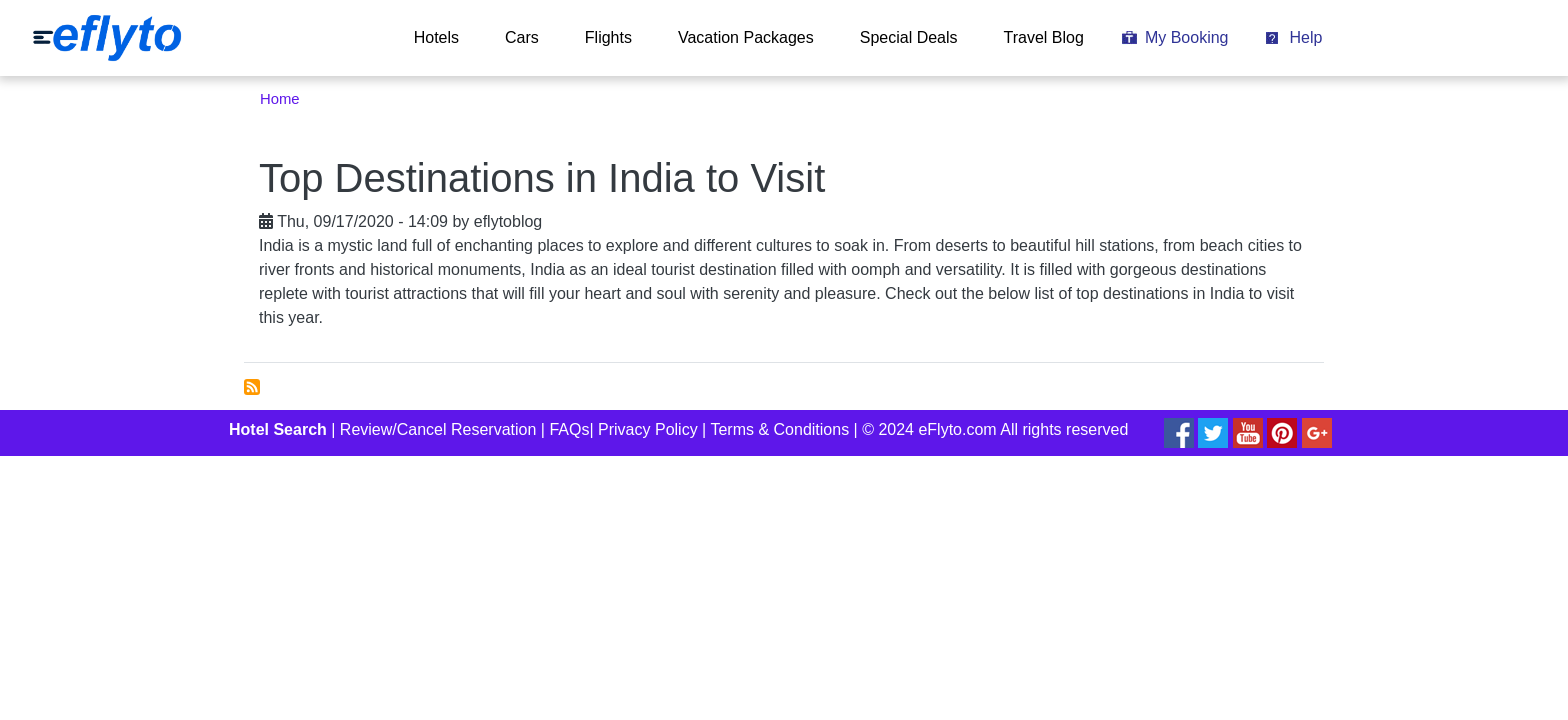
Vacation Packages (746, 37)
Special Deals (909, 37)
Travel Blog (1044, 37)
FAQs (569, 429)
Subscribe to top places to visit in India (252, 387)
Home (280, 99)
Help (1305, 37)
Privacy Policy (648, 429)
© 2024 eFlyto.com (929, 429)
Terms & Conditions (779, 429)
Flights (608, 37)
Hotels (436, 37)
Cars (522, 37)
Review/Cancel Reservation (438, 429)
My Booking (1187, 37)
